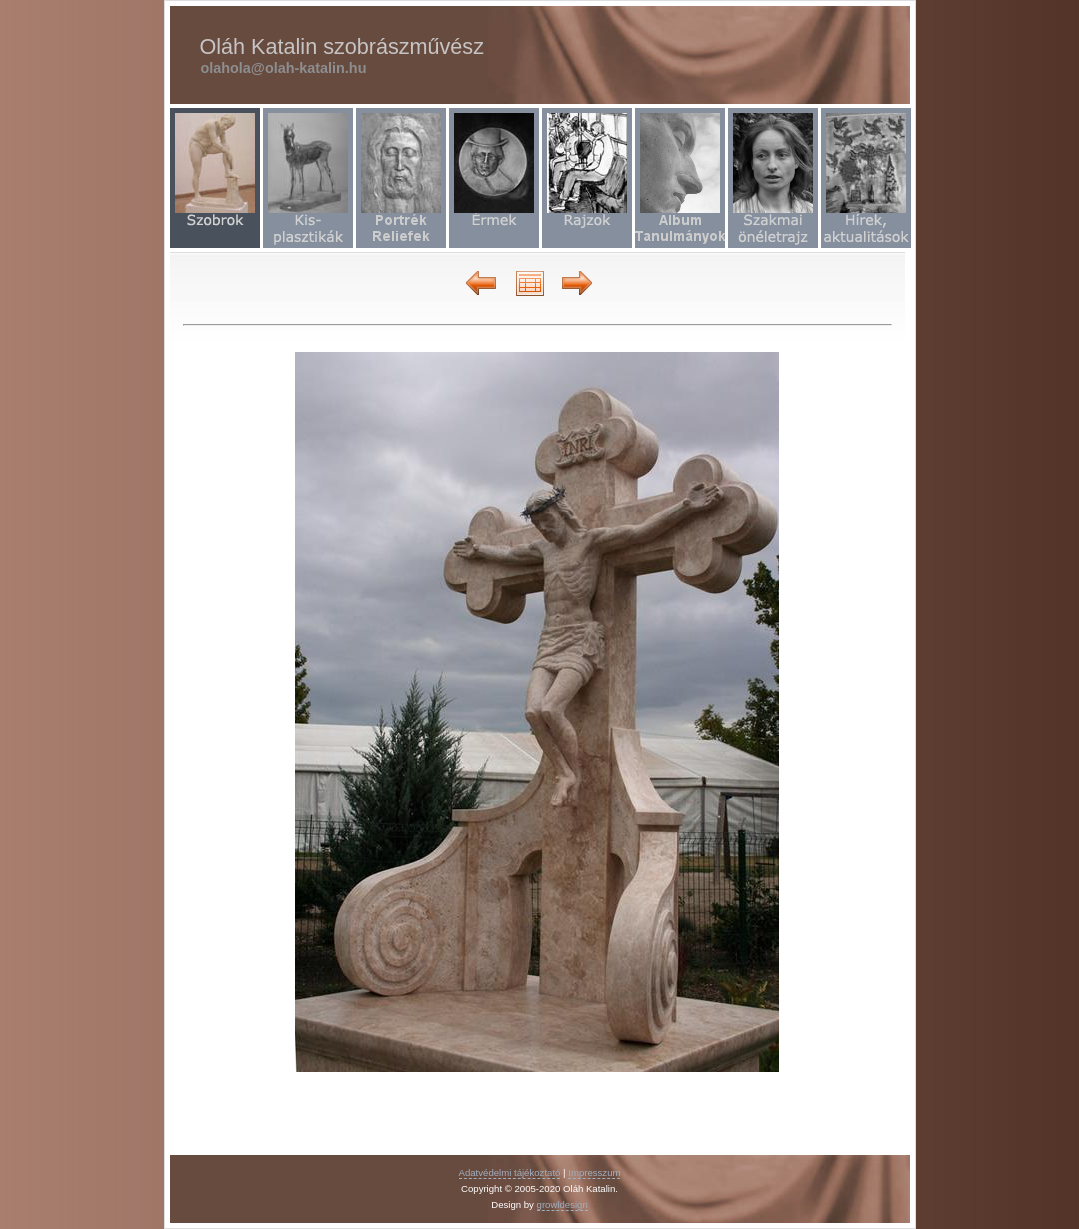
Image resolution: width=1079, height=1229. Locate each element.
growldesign (562, 1204)
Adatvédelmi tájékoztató (510, 1172)
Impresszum (594, 1172)
